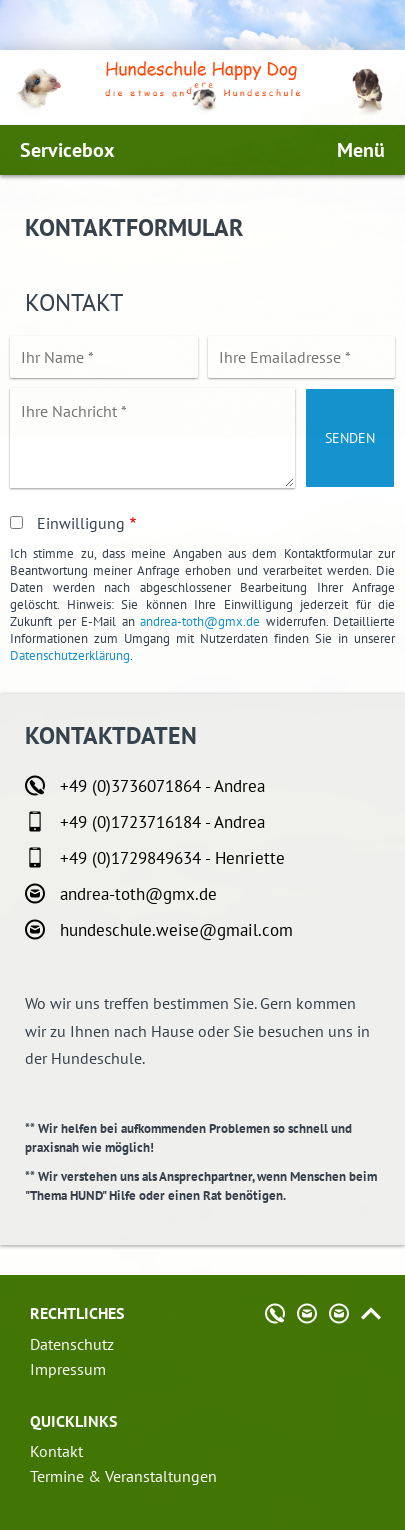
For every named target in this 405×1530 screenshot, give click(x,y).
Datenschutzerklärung (70, 655)
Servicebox (67, 150)
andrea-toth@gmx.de (200, 621)
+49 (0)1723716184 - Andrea (162, 822)
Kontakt (56, 1451)
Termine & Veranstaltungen (123, 1476)
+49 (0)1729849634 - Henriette (172, 858)
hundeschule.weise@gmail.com (176, 930)
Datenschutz (72, 1344)
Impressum (68, 1369)
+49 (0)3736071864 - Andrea (162, 786)
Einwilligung (81, 523)
